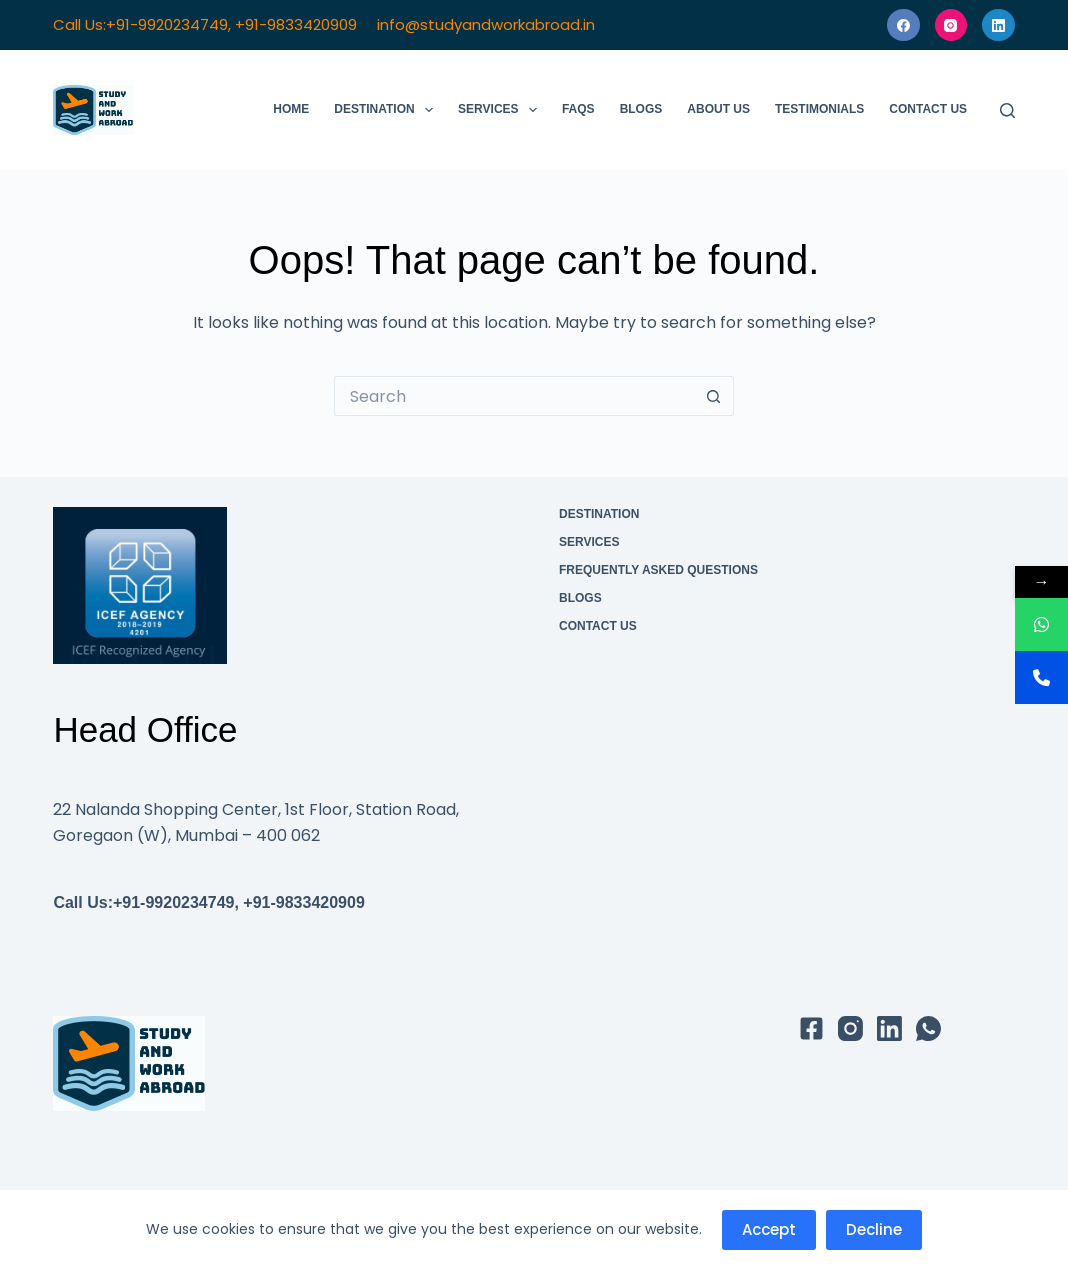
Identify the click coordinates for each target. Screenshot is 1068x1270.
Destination (387, 110)
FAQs (578, 109)
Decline (874, 1229)
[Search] (1007, 110)
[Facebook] (903, 25)
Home (291, 109)
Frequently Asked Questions (658, 570)
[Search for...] (514, 396)
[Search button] (714, 396)
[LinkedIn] (998, 25)
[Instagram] (951, 25)
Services (501, 110)
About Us (718, 109)
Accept (769, 1229)
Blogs (641, 109)
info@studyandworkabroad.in (486, 24)
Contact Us (928, 109)
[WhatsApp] (928, 1028)
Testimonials (819, 109)
